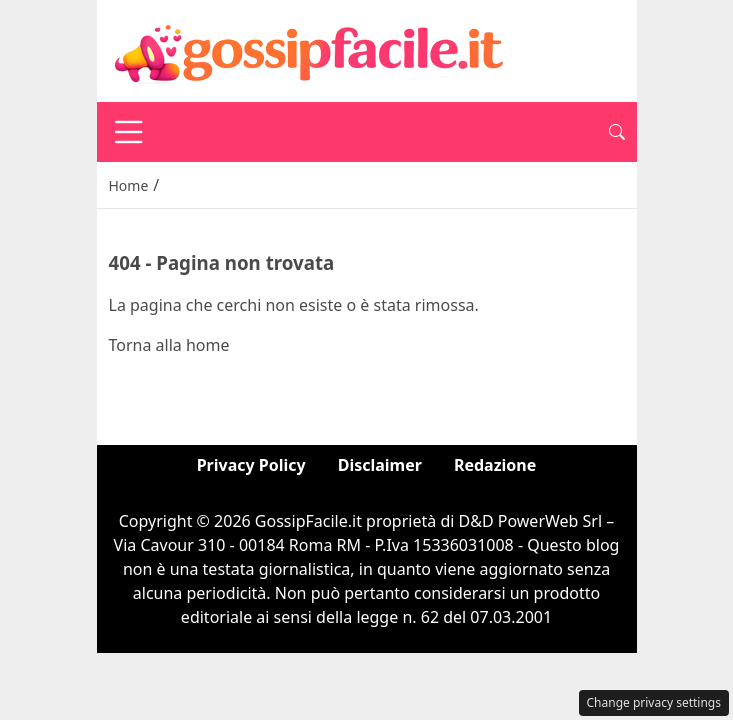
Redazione (495, 465)
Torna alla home (169, 345)
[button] (617, 132)
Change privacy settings (654, 702)
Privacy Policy (251, 465)
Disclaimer (380, 465)
